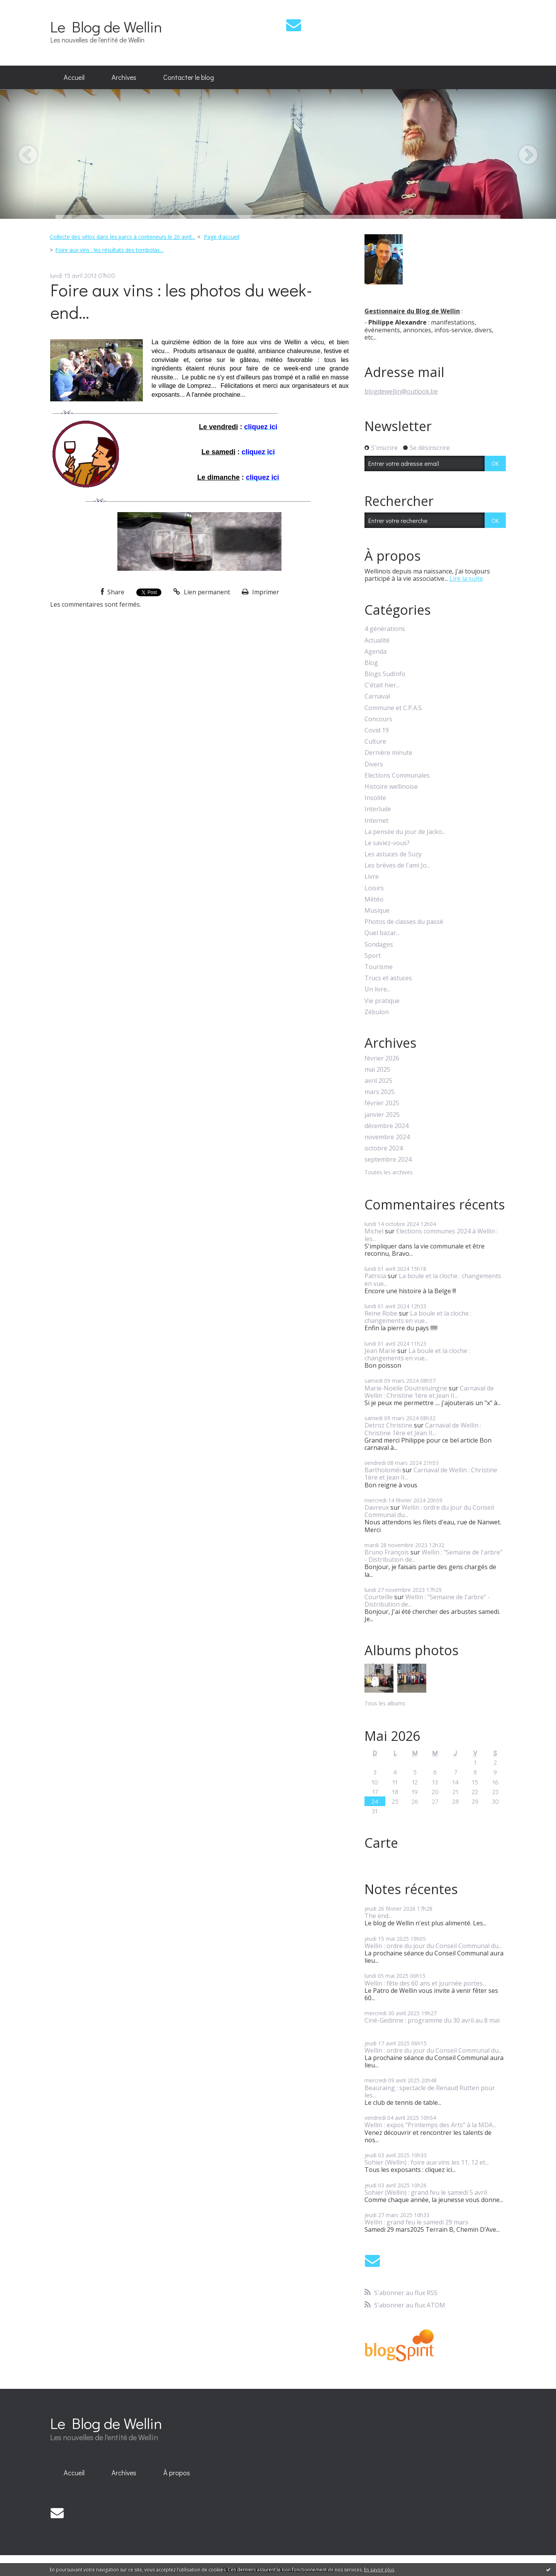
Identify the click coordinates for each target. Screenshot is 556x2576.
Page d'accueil (221, 236)
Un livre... (377, 989)
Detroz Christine (388, 1425)
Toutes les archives (388, 1172)
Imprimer (260, 592)
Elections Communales (397, 775)
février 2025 (381, 1103)
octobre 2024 (383, 1148)
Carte (381, 1843)
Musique (377, 910)
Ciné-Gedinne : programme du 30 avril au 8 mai (432, 2020)
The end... (378, 1915)
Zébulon (376, 1012)
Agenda (375, 651)
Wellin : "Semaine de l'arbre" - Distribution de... (433, 1556)
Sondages (378, 944)
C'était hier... (382, 685)
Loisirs (374, 888)
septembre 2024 (388, 1159)
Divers (373, 764)
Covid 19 (376, 730)
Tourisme (378, 967)
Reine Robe (380, 1313)
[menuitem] (74, 78)
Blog (371, 662)
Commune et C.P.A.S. (393, 708)
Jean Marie (380, 1350)
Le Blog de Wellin (106, 26)
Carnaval (377, 696)
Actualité (377, 640)
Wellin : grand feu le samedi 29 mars (416, 2222)
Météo (373, 899)
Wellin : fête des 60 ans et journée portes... (425, 1983)
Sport (372, 955)
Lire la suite (466, 578)
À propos (176, 2472)
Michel (373, 1231)
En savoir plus (379, 2569)
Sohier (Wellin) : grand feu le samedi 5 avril (425, 2192)
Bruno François (386, 1552)
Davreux (376, 1507)
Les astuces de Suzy (393, 854)
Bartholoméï (382, 1470)
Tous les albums (384, 1703)
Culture (375, 741)
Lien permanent (201, 592)
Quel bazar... (382, 933)
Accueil (74, 77)
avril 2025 (378, 1080)
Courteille (378, 1597)
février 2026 (381, 1058)
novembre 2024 (387, 1137)
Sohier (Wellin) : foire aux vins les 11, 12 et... (426, 2162)
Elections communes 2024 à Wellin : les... (431, 1235)
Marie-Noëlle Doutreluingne (405, 1388)
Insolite (375, 798)
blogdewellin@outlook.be (401, 391)
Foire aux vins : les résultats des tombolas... (109, 250)
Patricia (375, 1276)
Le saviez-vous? (387, 843)
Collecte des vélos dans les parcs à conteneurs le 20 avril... (122, 236)
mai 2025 (377, 1069)
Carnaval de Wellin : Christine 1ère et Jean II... (429, 1392)
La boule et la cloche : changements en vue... (432, 1279)
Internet (376, 820)
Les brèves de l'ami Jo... (397, 865)
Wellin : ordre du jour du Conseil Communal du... (429, 1511)
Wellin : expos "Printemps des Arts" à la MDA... (430, 2125)
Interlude (377, 809)
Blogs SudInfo (384, 674)
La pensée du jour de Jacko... (405, 832)
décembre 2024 (386, 1126)
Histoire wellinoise (391, 786)
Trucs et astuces (388, 978)
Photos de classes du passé (403, 921)
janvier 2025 (382, 1114)
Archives (124, 77)
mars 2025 (379, 1092)
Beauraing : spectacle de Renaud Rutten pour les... (429, 2091)
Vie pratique (382, 1001)
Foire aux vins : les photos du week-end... (181, 301)
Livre (371, 876)
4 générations (384, 629)
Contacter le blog (188, 77)
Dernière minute (388, 752)
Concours (378, 719)
